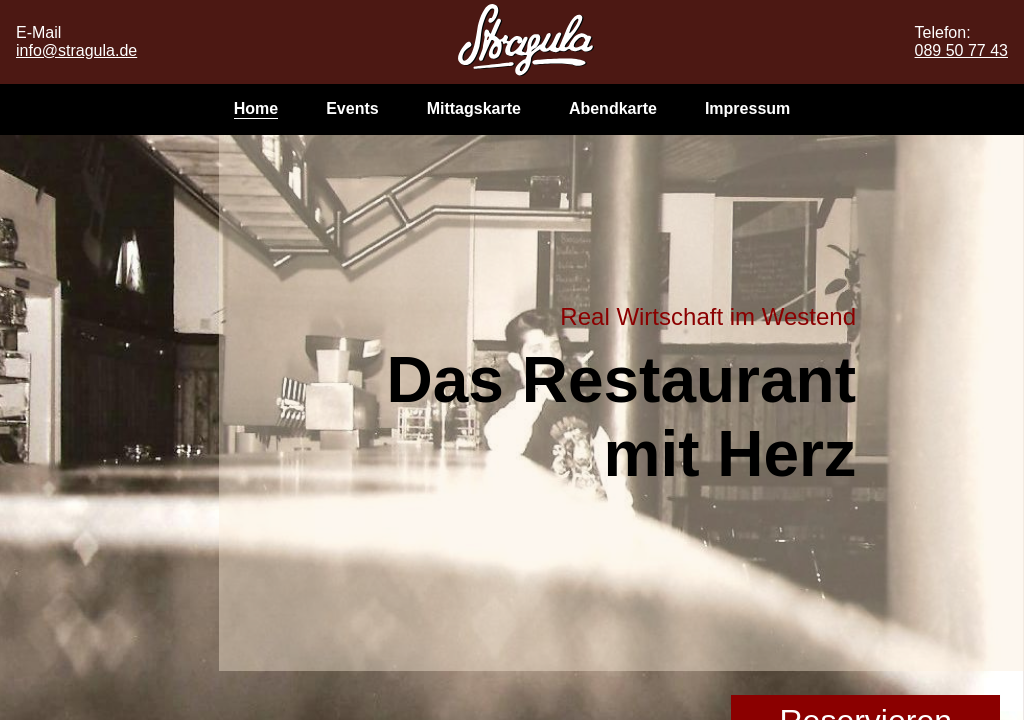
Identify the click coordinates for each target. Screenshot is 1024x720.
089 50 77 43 (961, 50)
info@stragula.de (76, 50)
